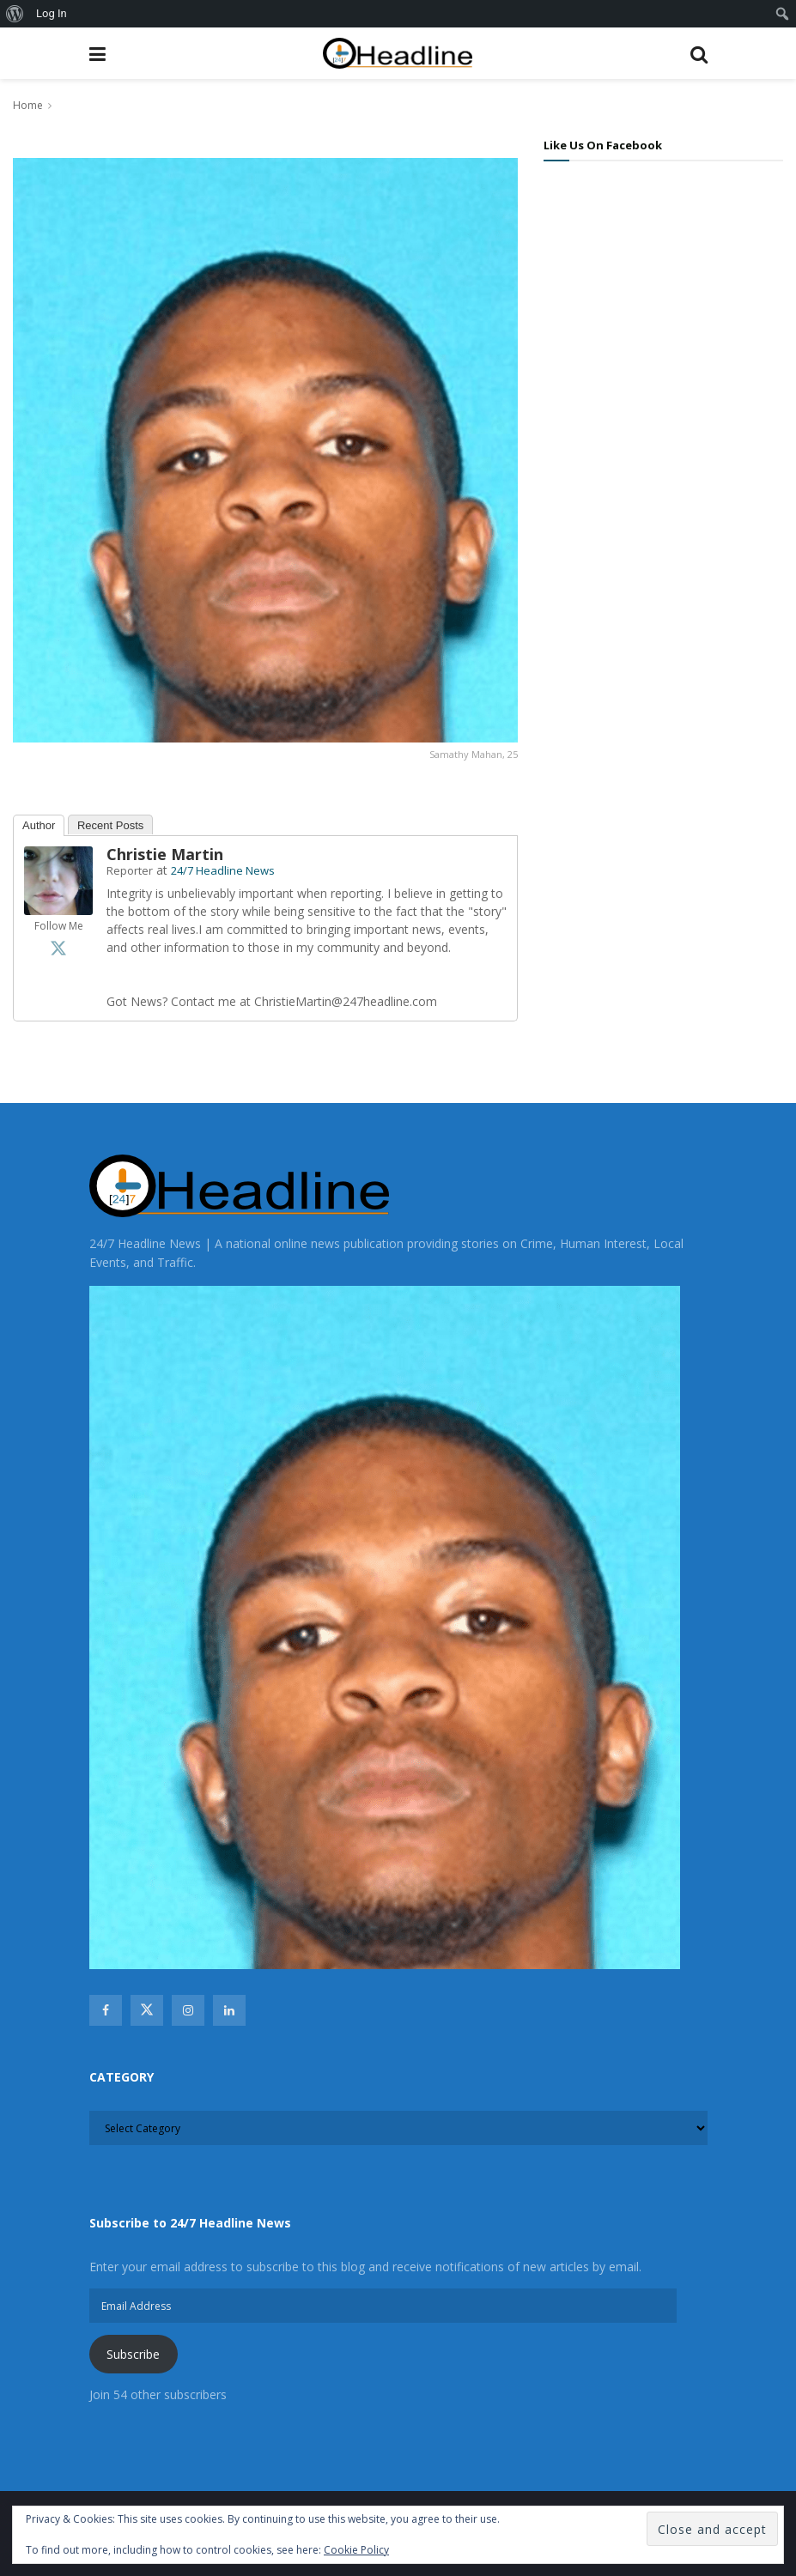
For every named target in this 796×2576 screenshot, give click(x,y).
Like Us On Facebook (603, 145)
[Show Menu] (97, 53)
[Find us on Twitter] (147, 2010)
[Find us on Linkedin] (229, 2010)
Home (28, 105)
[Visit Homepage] (398, 54)
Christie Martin (164, 854)
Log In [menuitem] (51, 13)
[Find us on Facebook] (105, 2010)
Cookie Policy (356, 2550)
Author (38, 825)
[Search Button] (699, 53)
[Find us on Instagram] (188, 2010)
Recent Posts (110, 825)
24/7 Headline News (223, 870)
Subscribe (133, 2354)
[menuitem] (15, 13)
